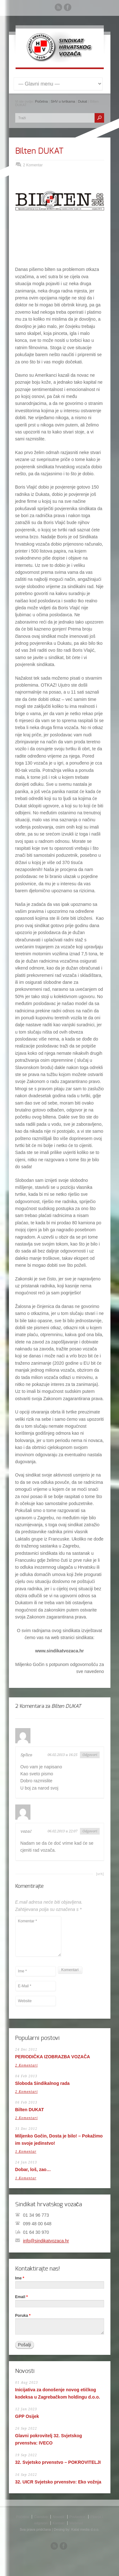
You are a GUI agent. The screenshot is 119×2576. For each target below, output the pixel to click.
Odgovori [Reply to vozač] (90, 1831)
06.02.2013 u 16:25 (62, 1755)
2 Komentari (26, 2065)
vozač (26, 1831)
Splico (26, 1755)
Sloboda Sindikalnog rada (42, 2083)
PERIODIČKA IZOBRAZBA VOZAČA (52, 2056)
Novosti (58, 2517)
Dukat (82, 101)
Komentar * (38, 1936)
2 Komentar (33, 165)
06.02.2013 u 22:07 (62, 1831)
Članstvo (41, 2517)
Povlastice (77, 2517)
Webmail (76, 2523)
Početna (41, 101)
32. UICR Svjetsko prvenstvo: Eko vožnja (58, 2481)
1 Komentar (25, 2151)
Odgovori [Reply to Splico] (90, 1755)
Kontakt (58, 2523)
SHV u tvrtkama (63, 101)
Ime (19, 2278)
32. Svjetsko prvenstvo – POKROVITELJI (58, 2462)
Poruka (23, 2316)
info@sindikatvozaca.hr (46, 2240)
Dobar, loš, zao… (33, 2169)
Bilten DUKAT (39, 151)
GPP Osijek (27, 2416)
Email (21, 2297)
